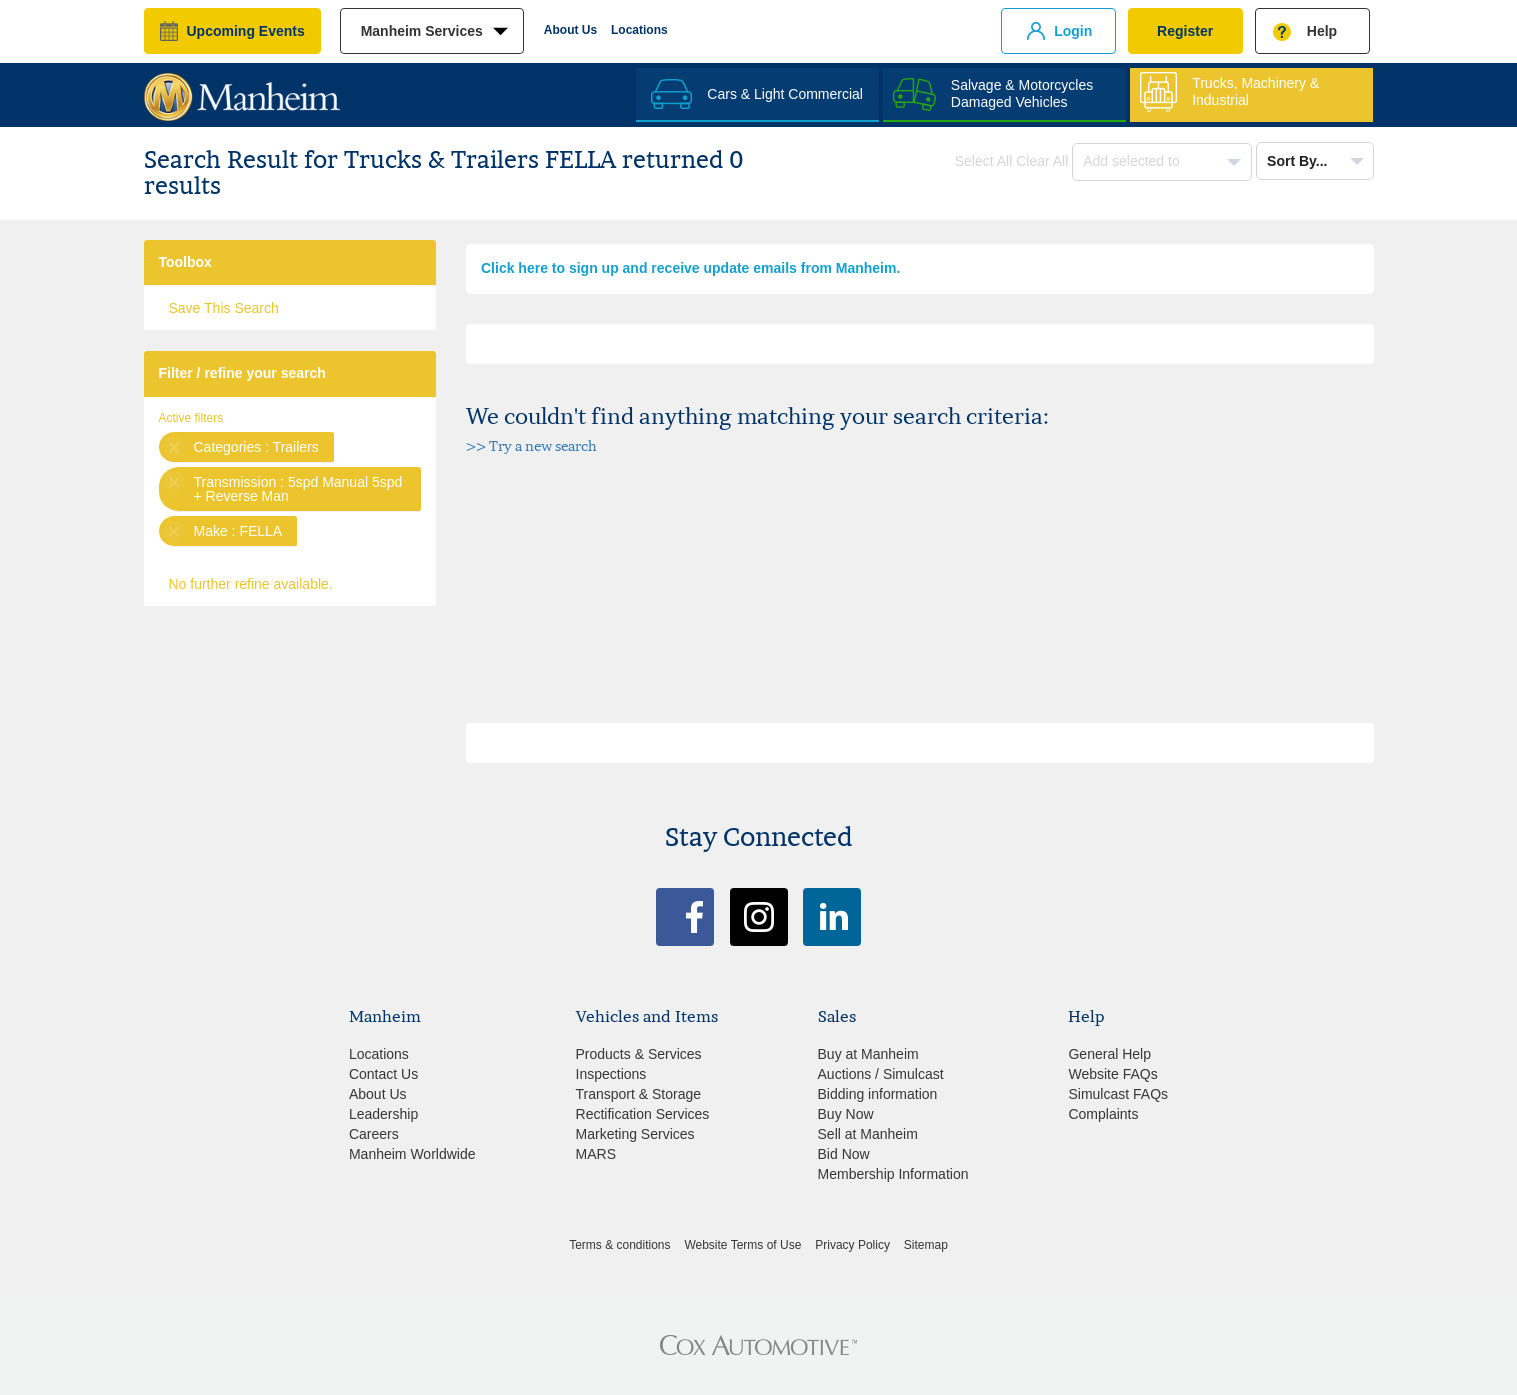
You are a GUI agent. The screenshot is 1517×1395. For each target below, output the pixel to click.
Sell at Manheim (868, 1134)
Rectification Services (643, 1114)
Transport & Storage (639, 1094)
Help (1322, 31)
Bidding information (878, 1094)
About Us (570, 30)
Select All (984, 161)
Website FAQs (1112, 1074)
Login (1073, 31)
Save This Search (224, 308)
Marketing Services (635, 1134)
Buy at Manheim (868, 1054)
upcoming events (246, 31)
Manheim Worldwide (412, 1154)
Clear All (1042, 161)
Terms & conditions (619, 1245)
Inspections (611, 1074)
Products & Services (639, 1054)
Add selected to (1133, 161)
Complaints (1103, 1114)
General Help (1109, 1054)
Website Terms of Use (742, 1245)
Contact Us (383, 1074)
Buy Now (846, 1114)
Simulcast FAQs (1118, 1094)
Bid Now (844, 1154)
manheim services (422, 31)
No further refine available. (251, 584)
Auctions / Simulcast (881, 1074)
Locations (639, 30)
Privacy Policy (852, 1245)
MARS (596, 1154)
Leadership (383, 1114)
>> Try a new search (531, 445)
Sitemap (926, 1245)
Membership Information (893, 1174)
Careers (374, 1134)
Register (1185, 31)
